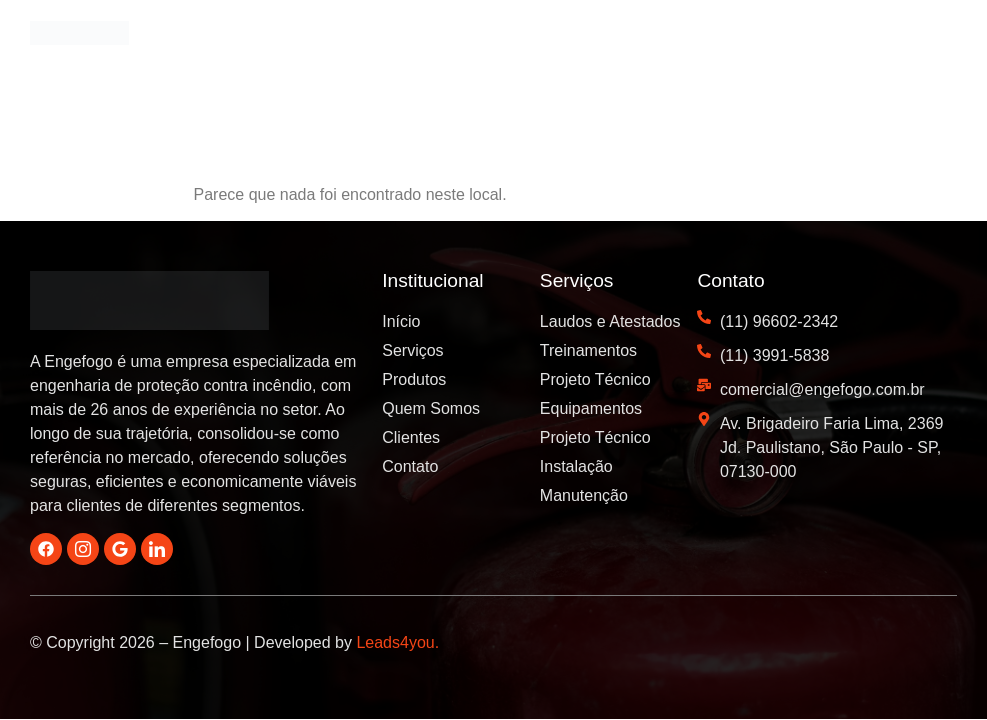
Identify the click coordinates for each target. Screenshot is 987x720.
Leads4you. (397, 642)
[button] (937, 42)
